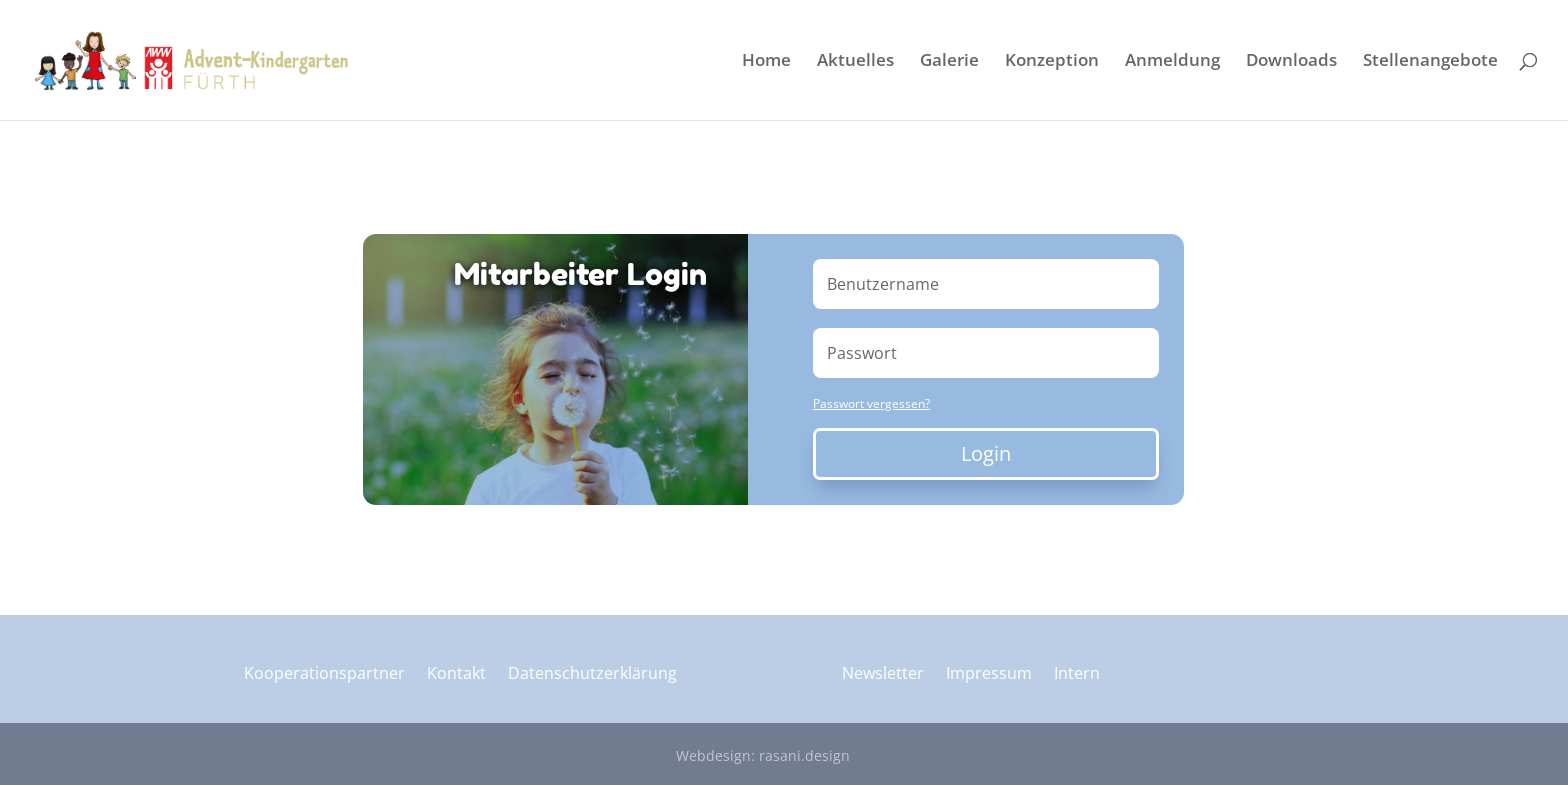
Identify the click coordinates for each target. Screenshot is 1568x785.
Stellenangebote (1430, 62)
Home (766, 62)
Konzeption (1052, 62)
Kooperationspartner (324, 675)
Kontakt (456, 675)
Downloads (1291, 62)
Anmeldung (1172, 62)
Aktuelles (855, 62)
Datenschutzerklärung (592, 675)
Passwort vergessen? (871, 403)
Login (986, 453)
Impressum (989, 675)
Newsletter (883, 675)
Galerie (949, 62)
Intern (1077, 675)
